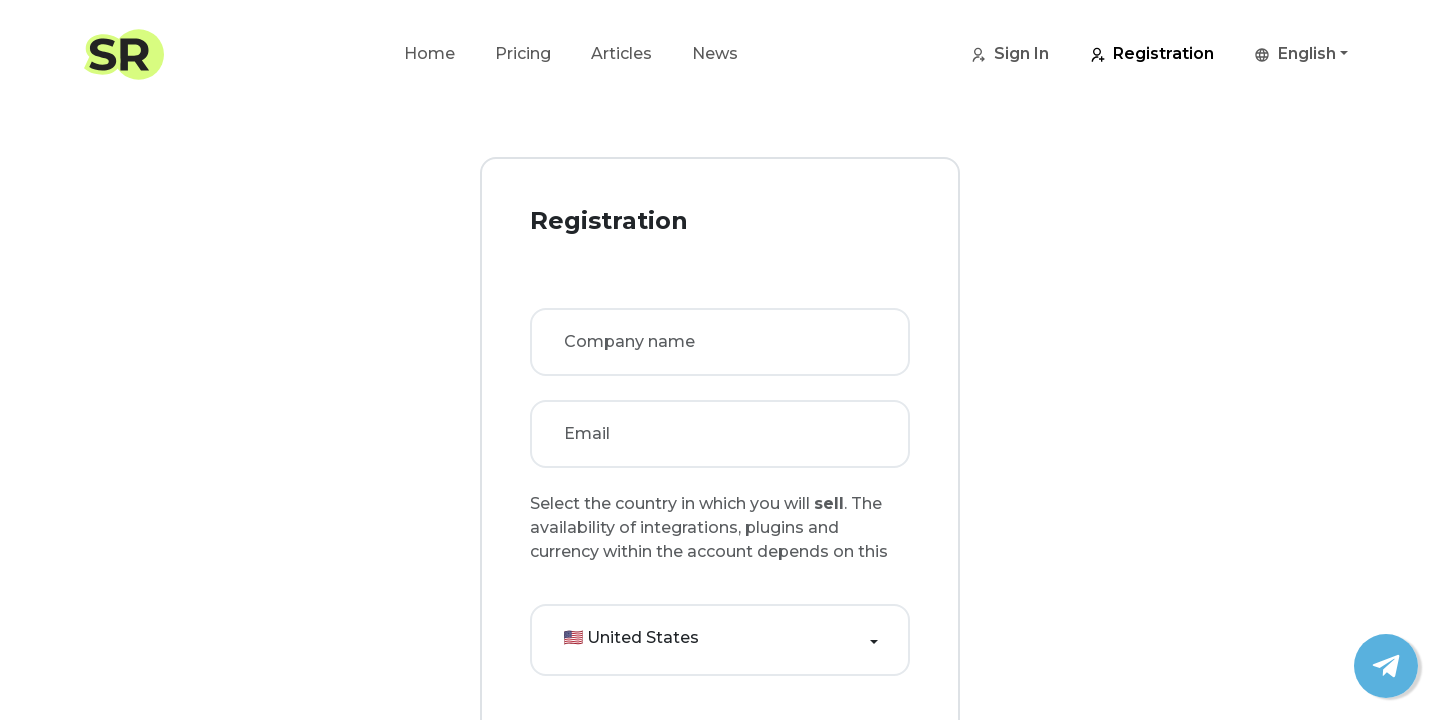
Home (429, 53)
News (715, 53)
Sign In (1009, 55)
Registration (1151, 55)
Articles (621, 53)
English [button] (1295, 55)
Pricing (523, 53)
